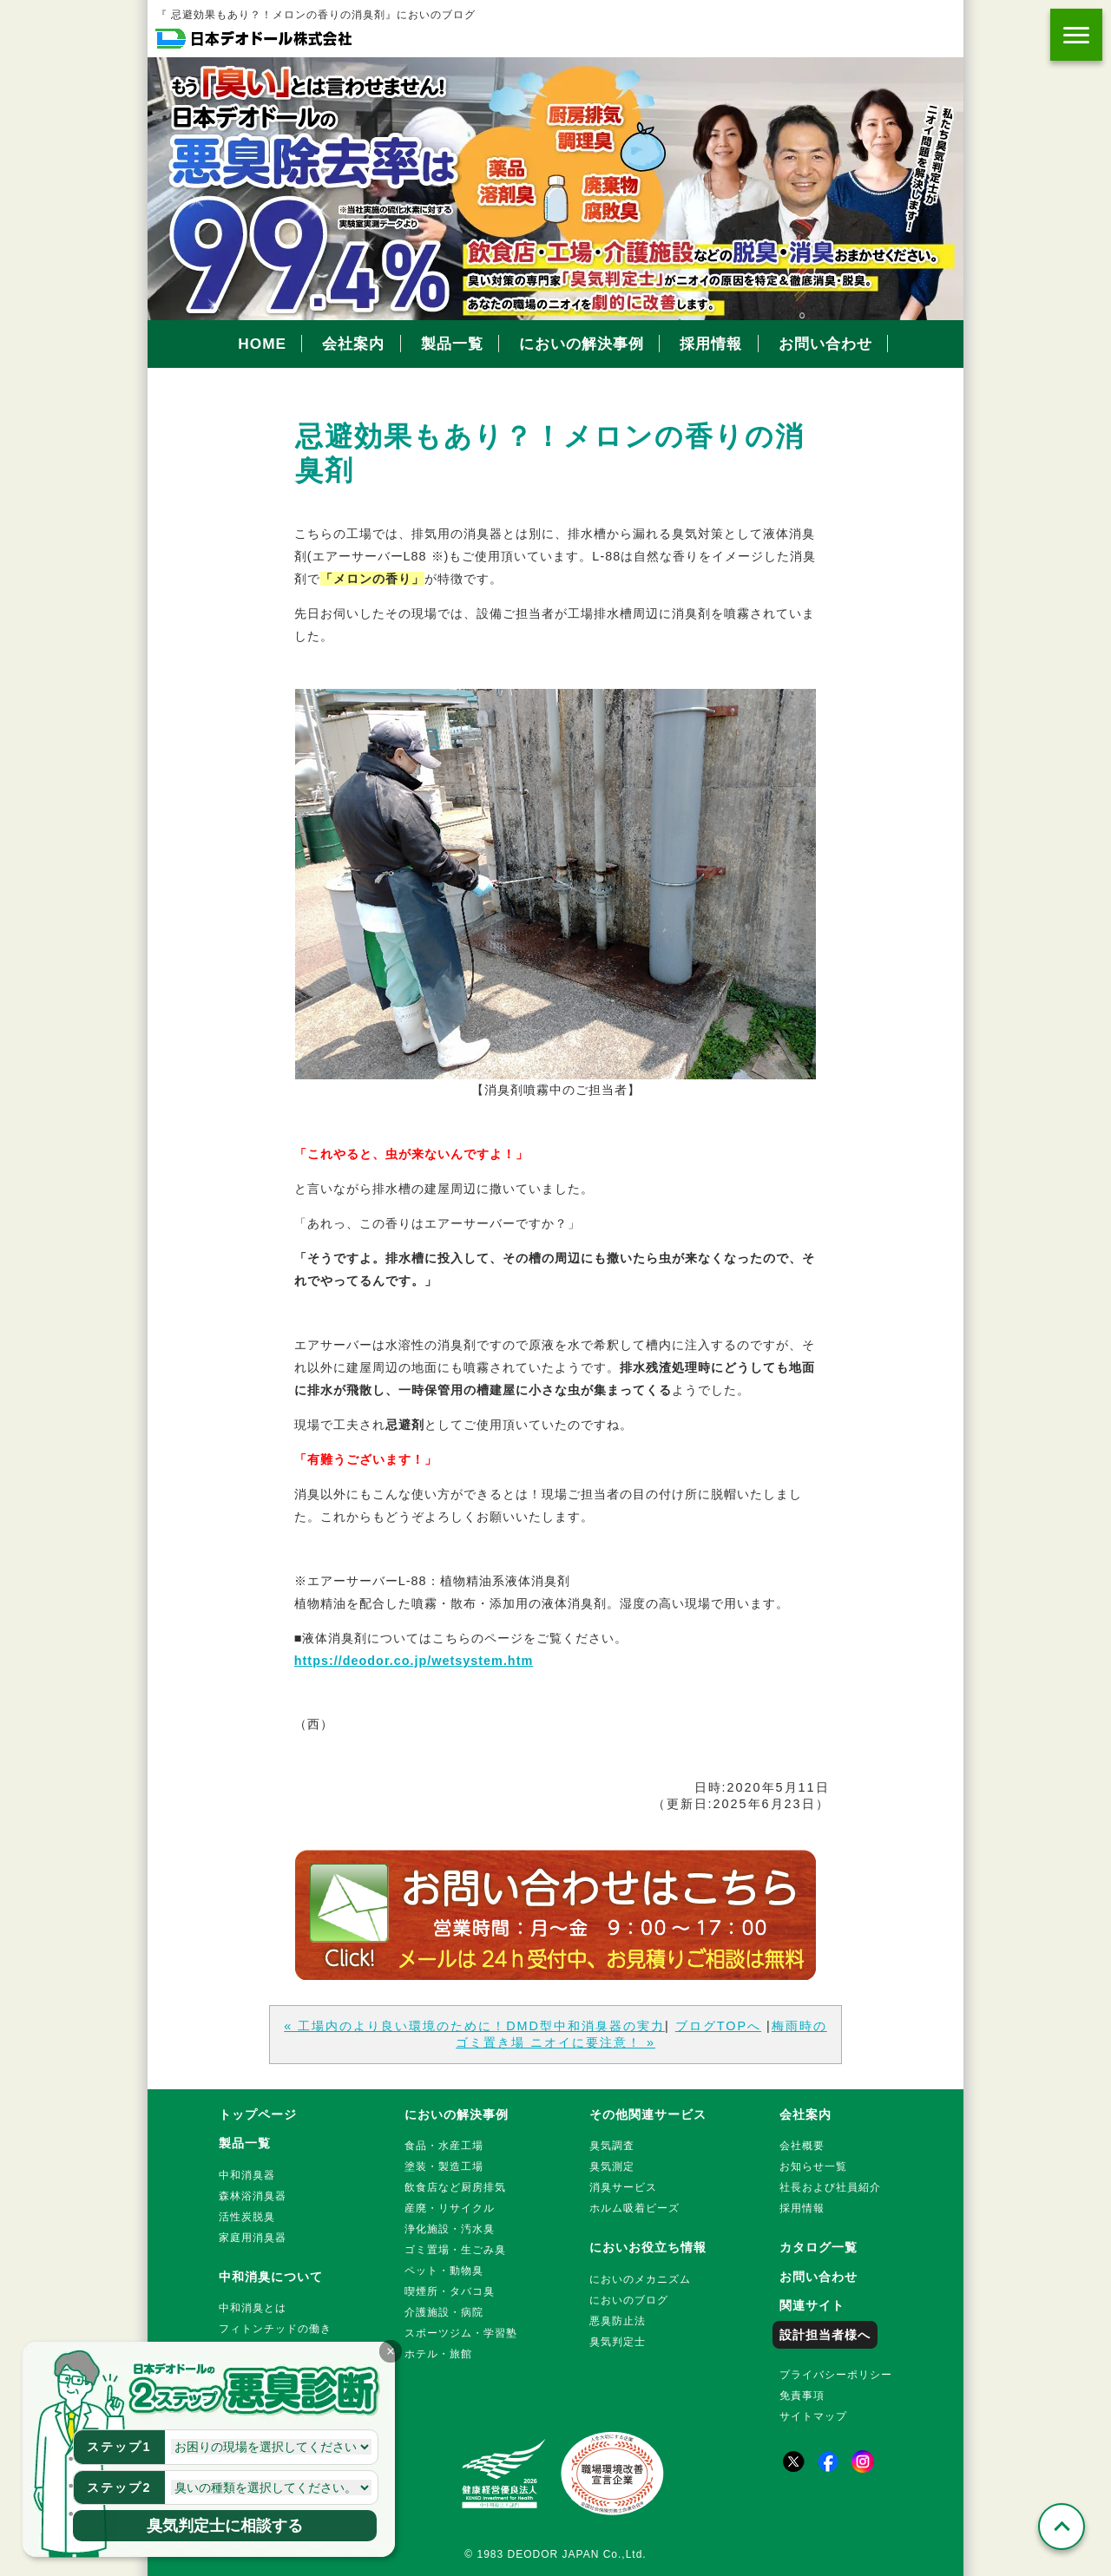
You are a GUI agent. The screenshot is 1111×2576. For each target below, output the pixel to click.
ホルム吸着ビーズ (634, 2208)
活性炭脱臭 (247, 2217)
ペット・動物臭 (443, 2271)
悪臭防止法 (617, 2321)
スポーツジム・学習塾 (460, 2333)
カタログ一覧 (818, 2247)
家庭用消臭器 (252, 2238)
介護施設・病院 (443, 2312)
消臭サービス (623, 2187)
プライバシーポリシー (835, 2375)
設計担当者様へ (825, 2335)
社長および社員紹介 (830, 2187)
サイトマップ (813, 2416)
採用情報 (711, 343)
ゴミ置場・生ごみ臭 (455, 2250)
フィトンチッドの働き (275, 2329)
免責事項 (802, 2395)
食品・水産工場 (443, 2146)
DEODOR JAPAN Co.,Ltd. (577, 2554)
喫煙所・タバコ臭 (449, 2291)
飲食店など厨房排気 (455, 2187)
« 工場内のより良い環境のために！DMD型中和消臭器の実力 (474, 2026)
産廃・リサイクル (449, 2208)
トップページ (258, 2114)
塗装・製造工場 (443, 2166)
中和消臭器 (247, 2175)
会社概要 (802, 2146)
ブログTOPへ (718, 2026)
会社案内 (353, 343)
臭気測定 (611, 2166)
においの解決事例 (581, 343)
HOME (262, 343)
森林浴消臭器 (252, 2196)
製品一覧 (452, 343)
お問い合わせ (825, 343)
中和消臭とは (252, 2308)
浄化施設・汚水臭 (449, 2229)
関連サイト (812, 2305)
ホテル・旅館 (438, 2354)
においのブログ (628, 2300)
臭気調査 (611, 2146)
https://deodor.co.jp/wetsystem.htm (413, 1661)
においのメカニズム (640, 2279)
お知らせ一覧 (813, 2166)
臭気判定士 (617, 2342)
